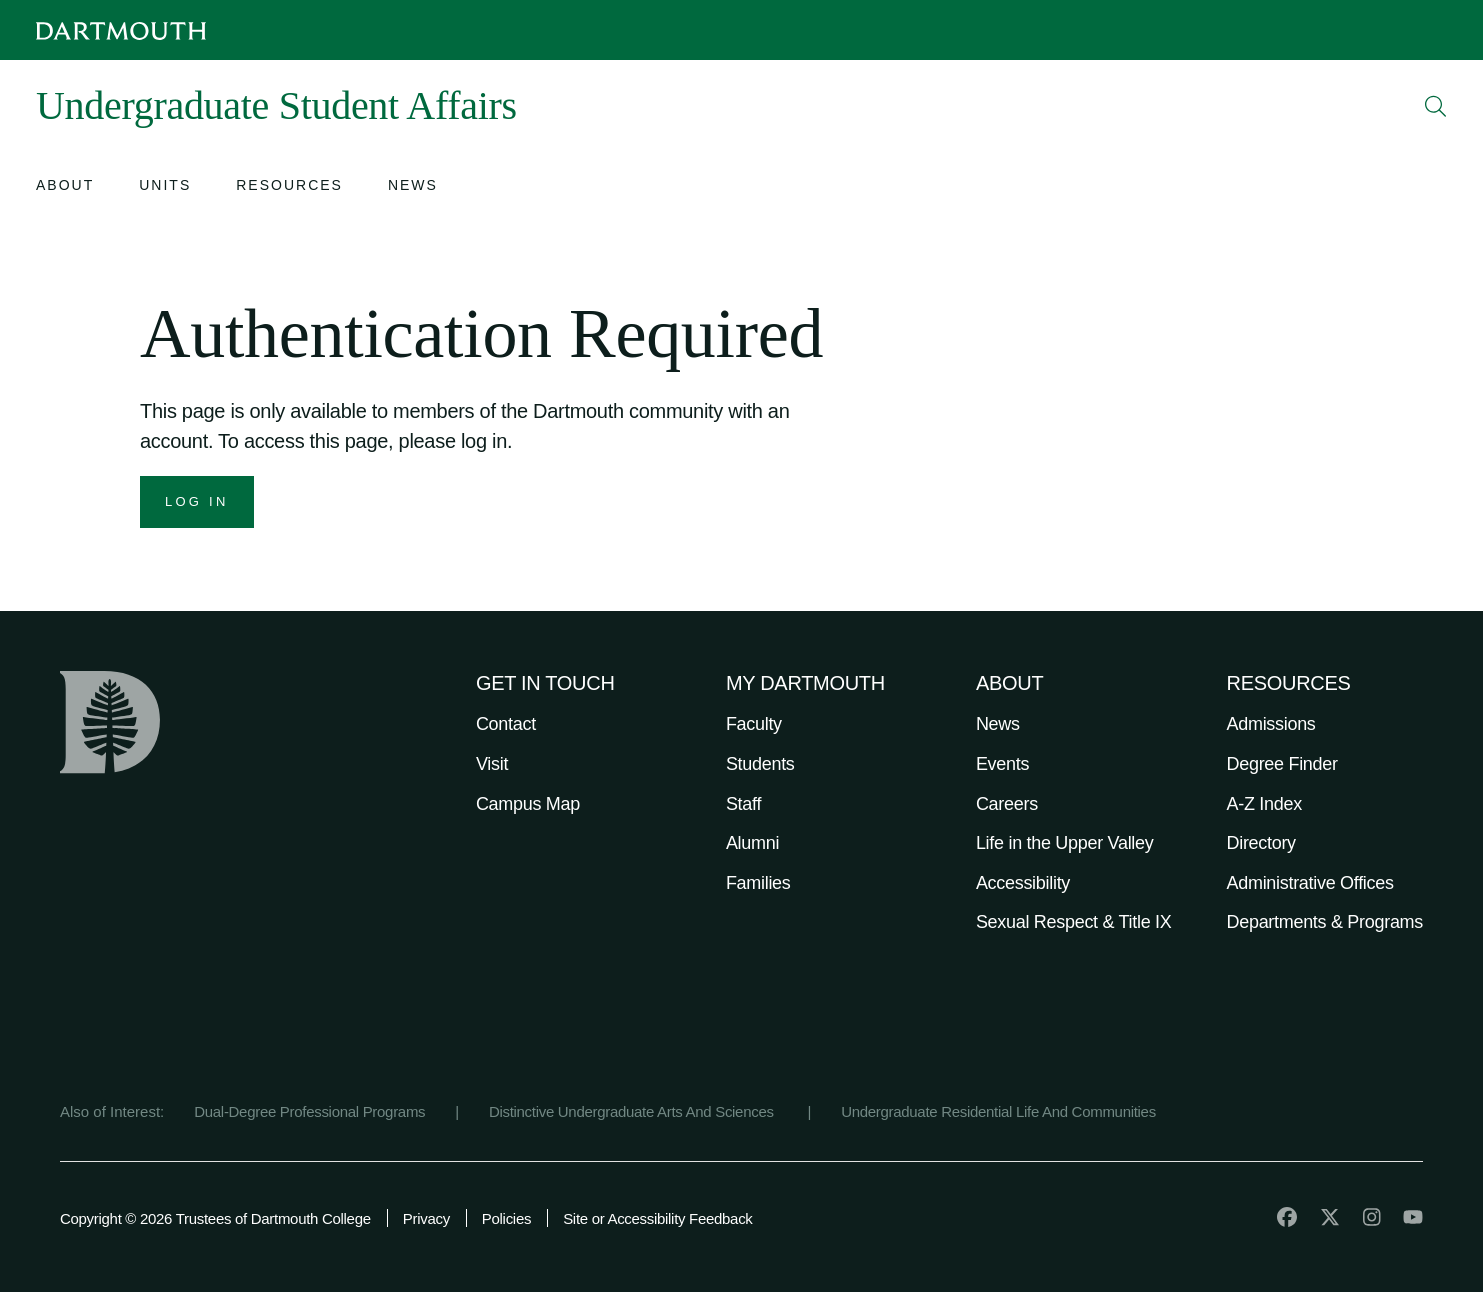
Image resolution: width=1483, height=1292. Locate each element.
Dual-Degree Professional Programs (309, 1111)
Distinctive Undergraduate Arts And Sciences (633, 1111)
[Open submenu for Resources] (289, 187)
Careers (1007, 804)
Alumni (752, 843)
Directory (1261, 843)
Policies (506, 1218)
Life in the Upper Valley (1065, 843)
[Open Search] (1436, 106)
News (998, 724)
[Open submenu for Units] (165, 187)
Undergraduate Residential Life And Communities (998, 1111)
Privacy (426, 1218)
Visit (492, 764)
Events (1002, 764)
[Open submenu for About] (65, 187)
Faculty (754, 724)
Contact (506, 724)
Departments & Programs (1325, 922)
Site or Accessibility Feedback (657, 1218)
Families (758, 883)
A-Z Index (1264, 804)
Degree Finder (1282, 764)
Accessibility (1023, 883)
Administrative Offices (1310, 883)
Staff (743, 804)
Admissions (1271, 724)
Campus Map (528, 804)
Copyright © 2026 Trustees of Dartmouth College (215, 1218)
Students (760, 764)
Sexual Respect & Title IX (1074, 922)
